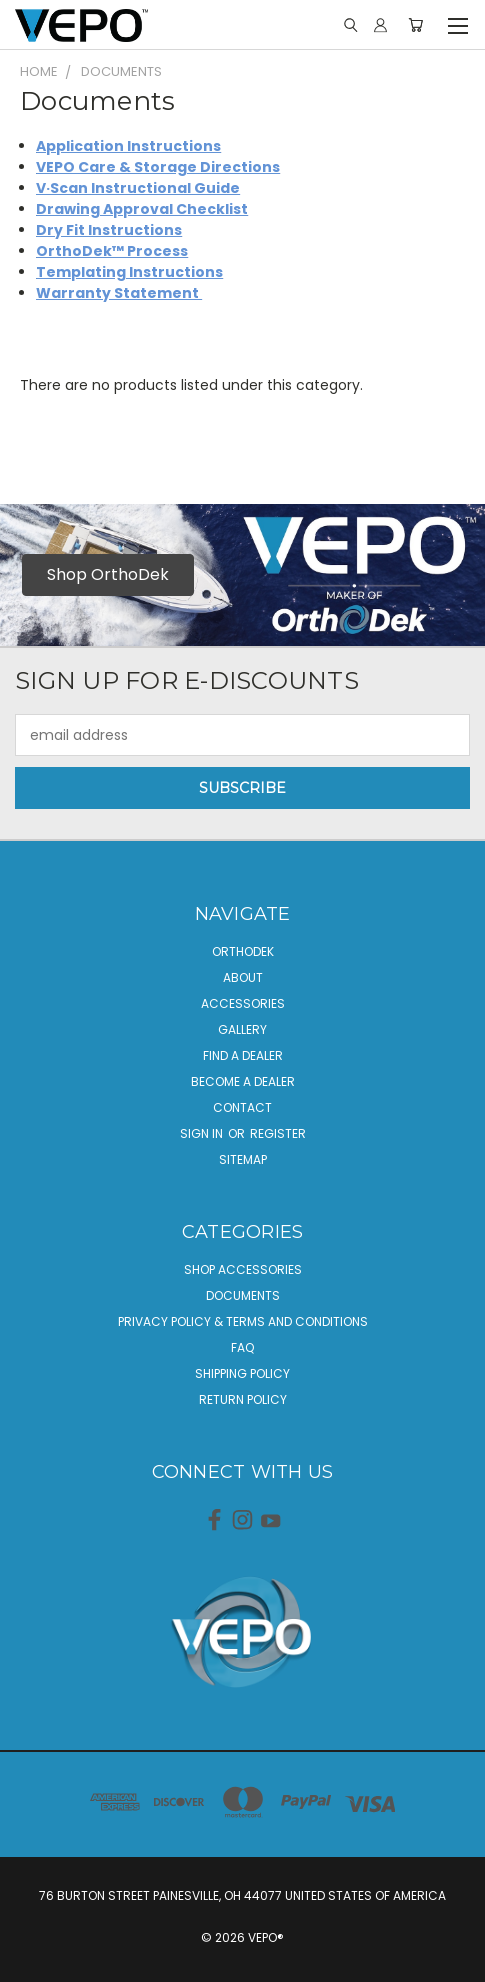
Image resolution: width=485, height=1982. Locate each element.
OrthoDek (243, 951)
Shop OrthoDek (108, 574)
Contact (242, 1107)
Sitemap (243, 1159)
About (243, 977)
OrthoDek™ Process (112, 251)
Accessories (243, 1003)
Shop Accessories (243, 1269)
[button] (97, 575)
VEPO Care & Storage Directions (158, 167)
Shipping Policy (242, 1373)
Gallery (242, 1029)
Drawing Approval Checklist (142, 209)
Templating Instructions (129, 272)
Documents (243, 1295)
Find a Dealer (243, 1055)
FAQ (242, 1347)
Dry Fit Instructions (109, 230)
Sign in (203, 1133)
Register (278, 1133)
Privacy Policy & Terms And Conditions (243, 1321)
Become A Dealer (243, 1081)
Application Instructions (128, 146)
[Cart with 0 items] (415, 25)
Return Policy (243, 1399)
